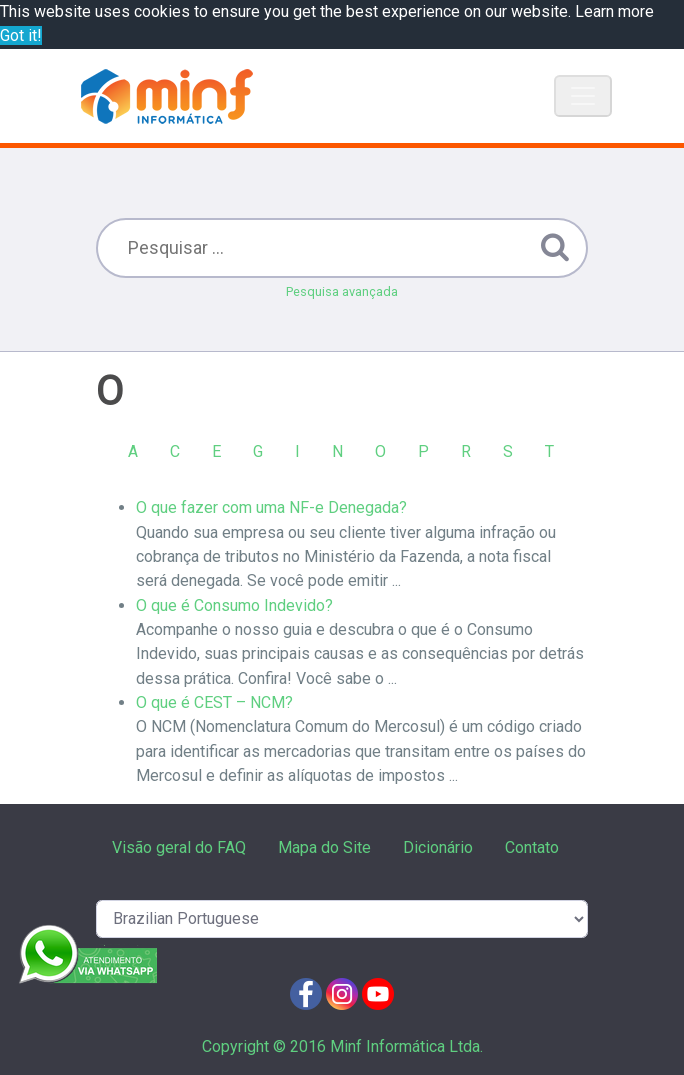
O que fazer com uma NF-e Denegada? (271, 507)
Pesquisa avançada (342, 291)
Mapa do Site (324, 847)
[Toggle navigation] (583, 96)
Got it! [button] (21, 35)
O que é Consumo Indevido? (234, 605)
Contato (532, 847)
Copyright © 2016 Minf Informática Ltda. (342, 1046)
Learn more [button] (614, 11)
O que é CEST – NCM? (214, 702)
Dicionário (438, 847)
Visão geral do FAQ (179, 847)
